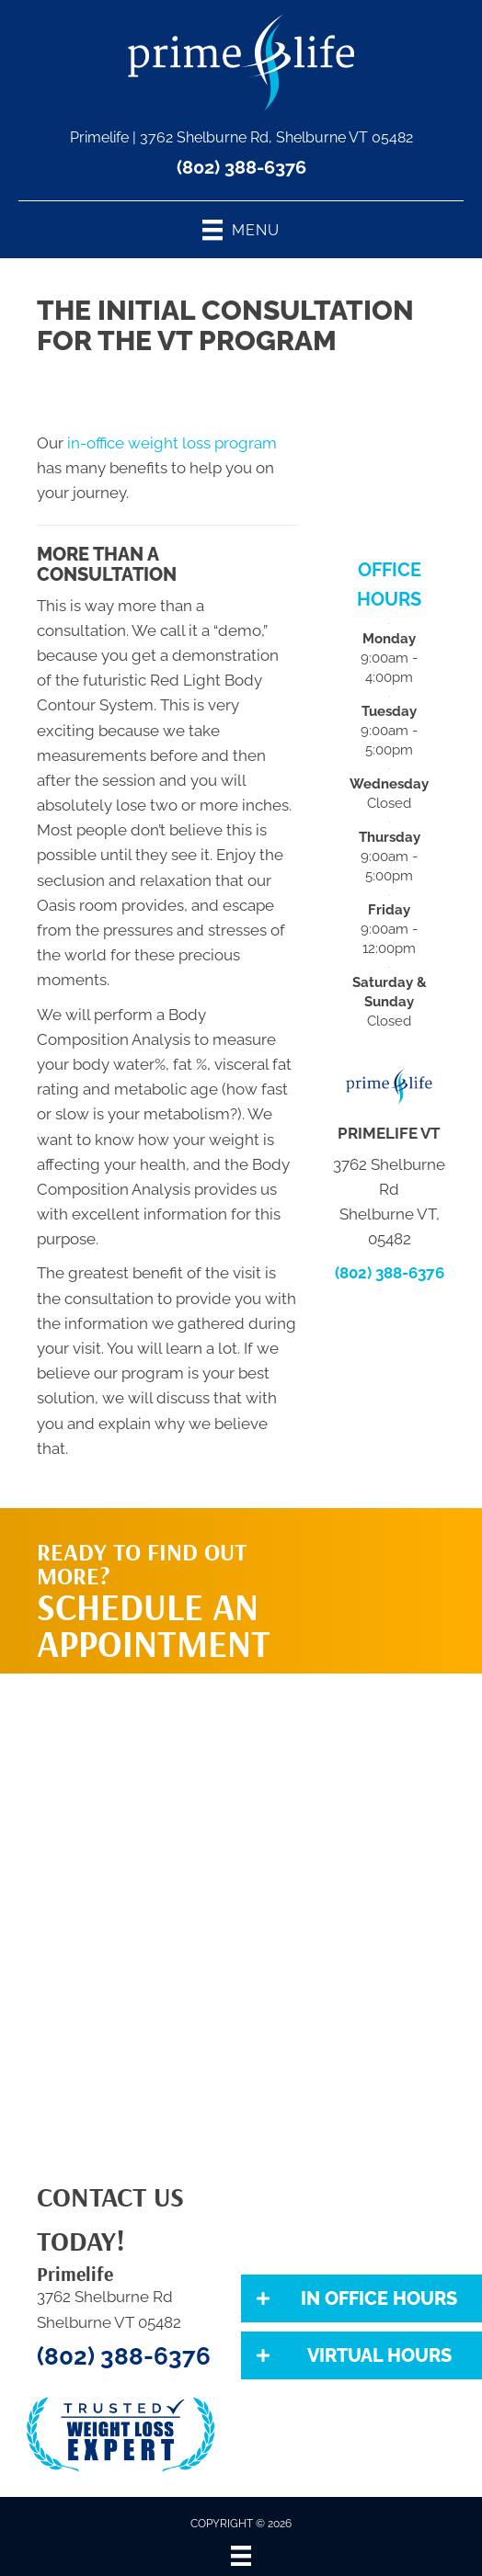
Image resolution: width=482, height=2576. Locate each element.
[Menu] (241, 2556)
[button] (361, 2298)
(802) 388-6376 (241, 167)
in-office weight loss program (172, 443)
